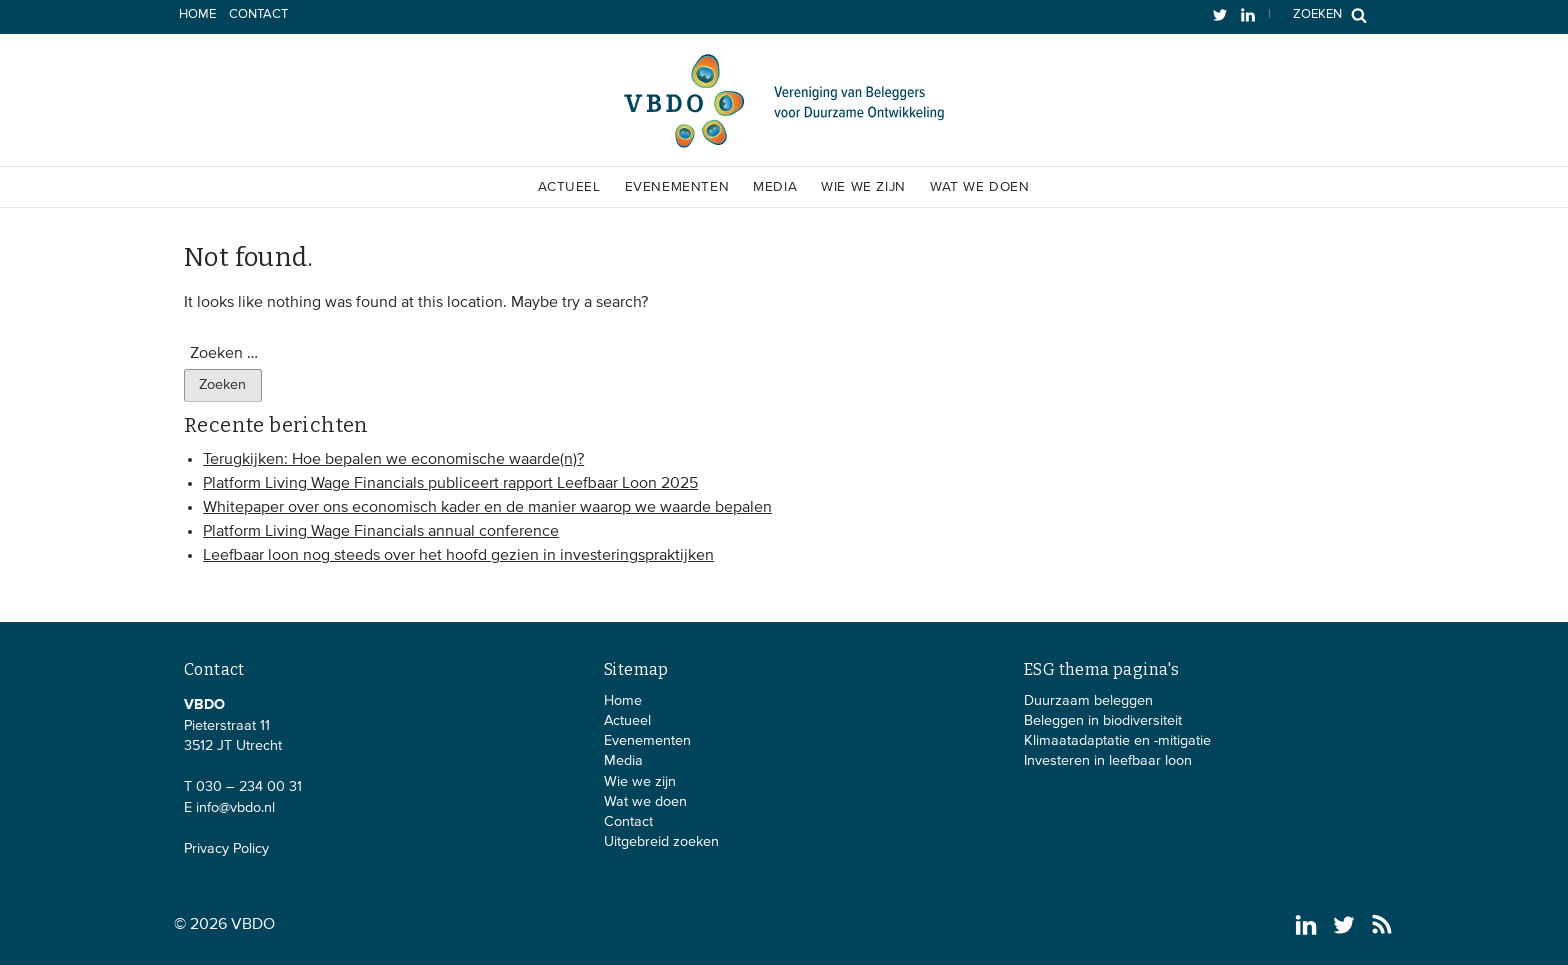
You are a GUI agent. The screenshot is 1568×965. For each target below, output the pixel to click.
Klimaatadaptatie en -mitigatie (1117, 741)
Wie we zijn (863, 187)
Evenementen (677, 187)
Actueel (569, 187)
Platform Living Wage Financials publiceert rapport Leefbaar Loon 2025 (450, 484)
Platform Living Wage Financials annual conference (381, 532)
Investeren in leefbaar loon (1108, 761)
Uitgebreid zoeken (661, 842)
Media (775, 187)
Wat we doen (980, 187)
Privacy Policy (226, 849)
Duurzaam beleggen (1088, 701)
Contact (258, 14)
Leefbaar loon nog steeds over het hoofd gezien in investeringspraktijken (458, 556)
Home (197, 14)
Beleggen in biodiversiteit (1103, 721)
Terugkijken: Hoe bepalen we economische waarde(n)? (393, 460)
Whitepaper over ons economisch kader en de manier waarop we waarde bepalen (487, 508)
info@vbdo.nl (235, 808)
